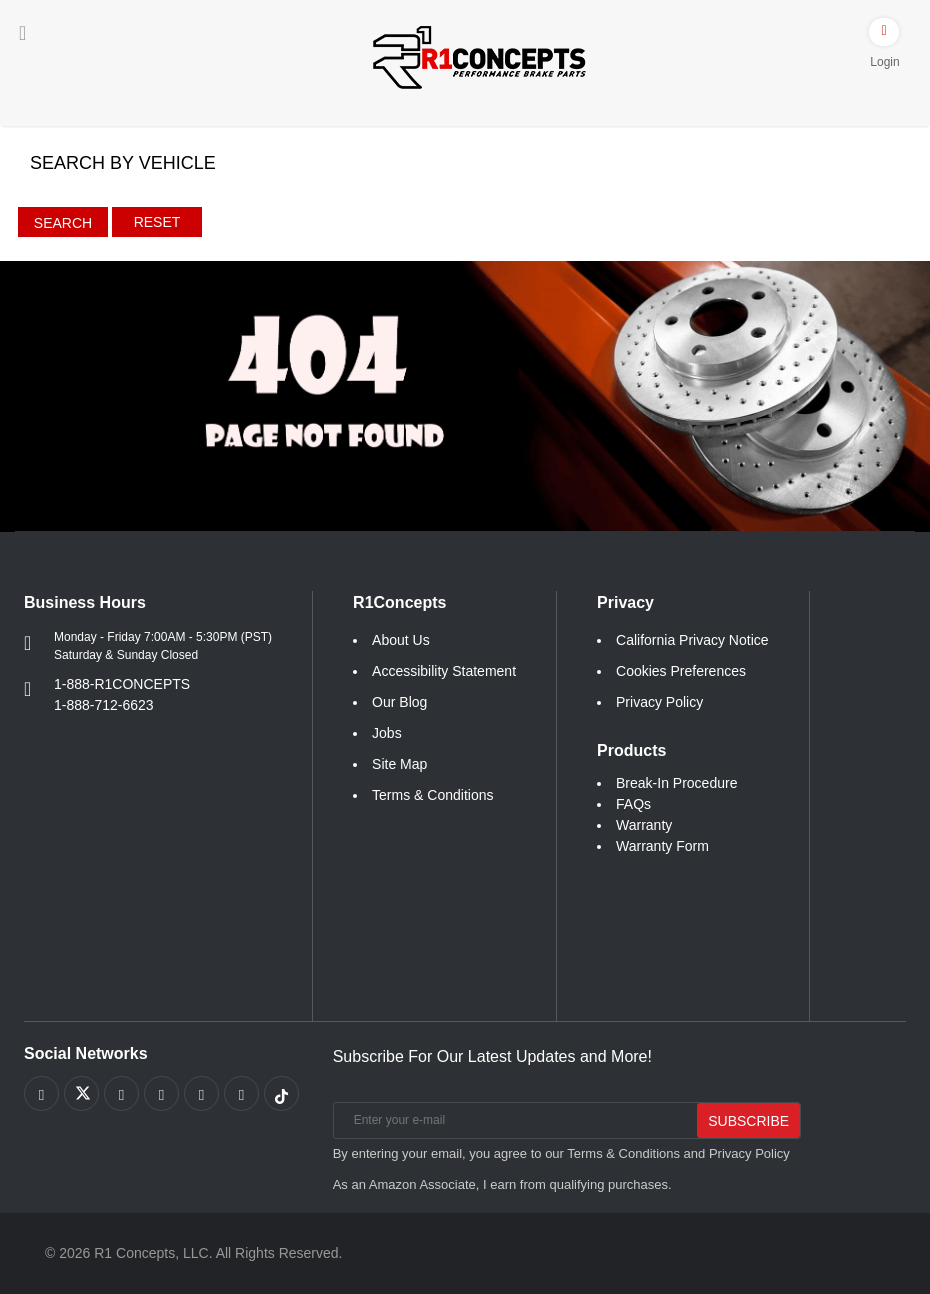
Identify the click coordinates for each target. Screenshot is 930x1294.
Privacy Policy (659, 702)
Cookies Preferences (681, 671)
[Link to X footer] (81, 1093)
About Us (401, 640)
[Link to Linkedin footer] (241, 1093)
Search (63, 223)
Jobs (387, 733)
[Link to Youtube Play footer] (121, 1093)
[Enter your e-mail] (513, 1120)
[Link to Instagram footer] (201, 1093)
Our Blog (399, 702)
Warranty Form (662, 846)
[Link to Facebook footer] (41, 1093)
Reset (157, 222)
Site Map (399, 764)
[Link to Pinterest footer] (161, 1093)
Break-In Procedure (676, 783)
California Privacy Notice (692, 640)
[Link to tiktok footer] (281, 1093)
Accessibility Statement (444, 671)
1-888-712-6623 (104, 705)
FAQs (633, 804)
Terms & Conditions (432, 795)
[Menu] (22, 33)
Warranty (644, 825)
